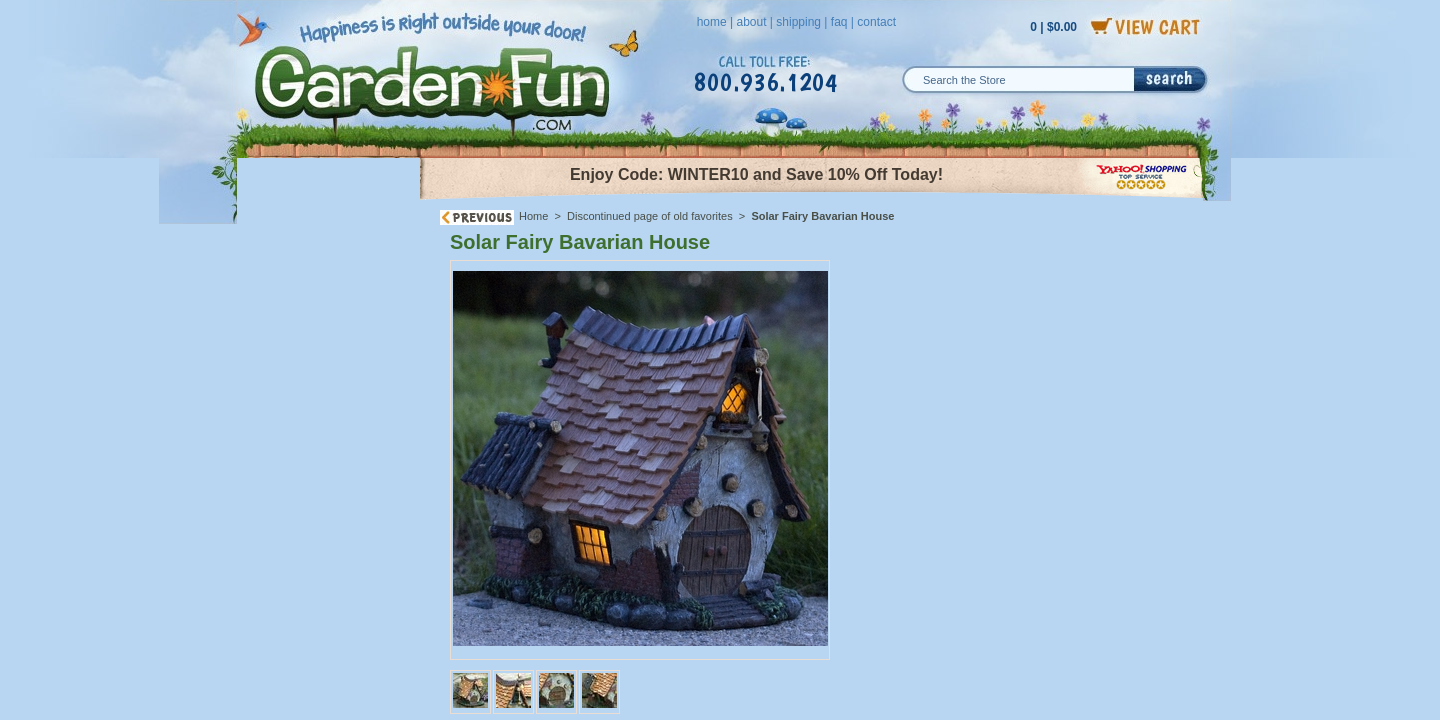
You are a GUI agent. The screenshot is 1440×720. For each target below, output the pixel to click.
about (751, 22)
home (712, 22)
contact (876, 22)
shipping (798, 22)
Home (533, 216)
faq (839, 22)
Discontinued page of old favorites (650, 216)
